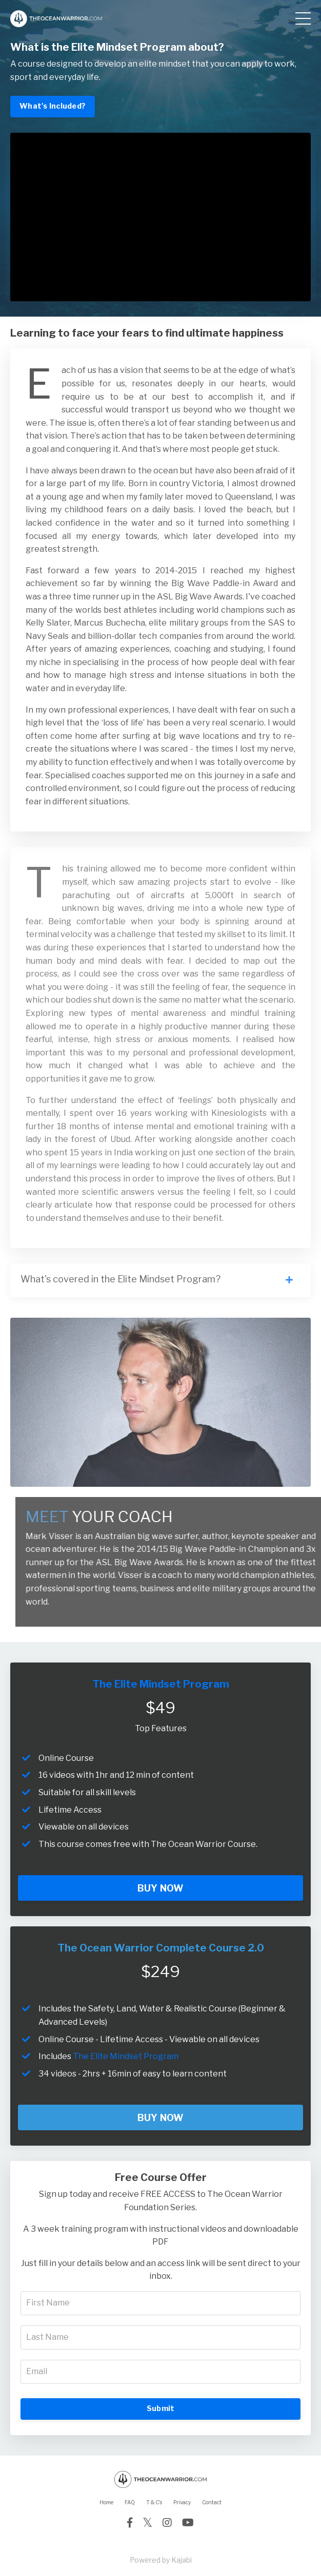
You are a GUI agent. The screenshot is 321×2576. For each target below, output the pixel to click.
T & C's (154, 2502)
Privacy (182, 2502)
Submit (161, 2408)
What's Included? (52, 106)
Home (106, 2502)
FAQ (130, 2502)
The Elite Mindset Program (125, 2056)
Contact (212, 2502)
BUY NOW (160, 1888)
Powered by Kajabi (161, 2560)
